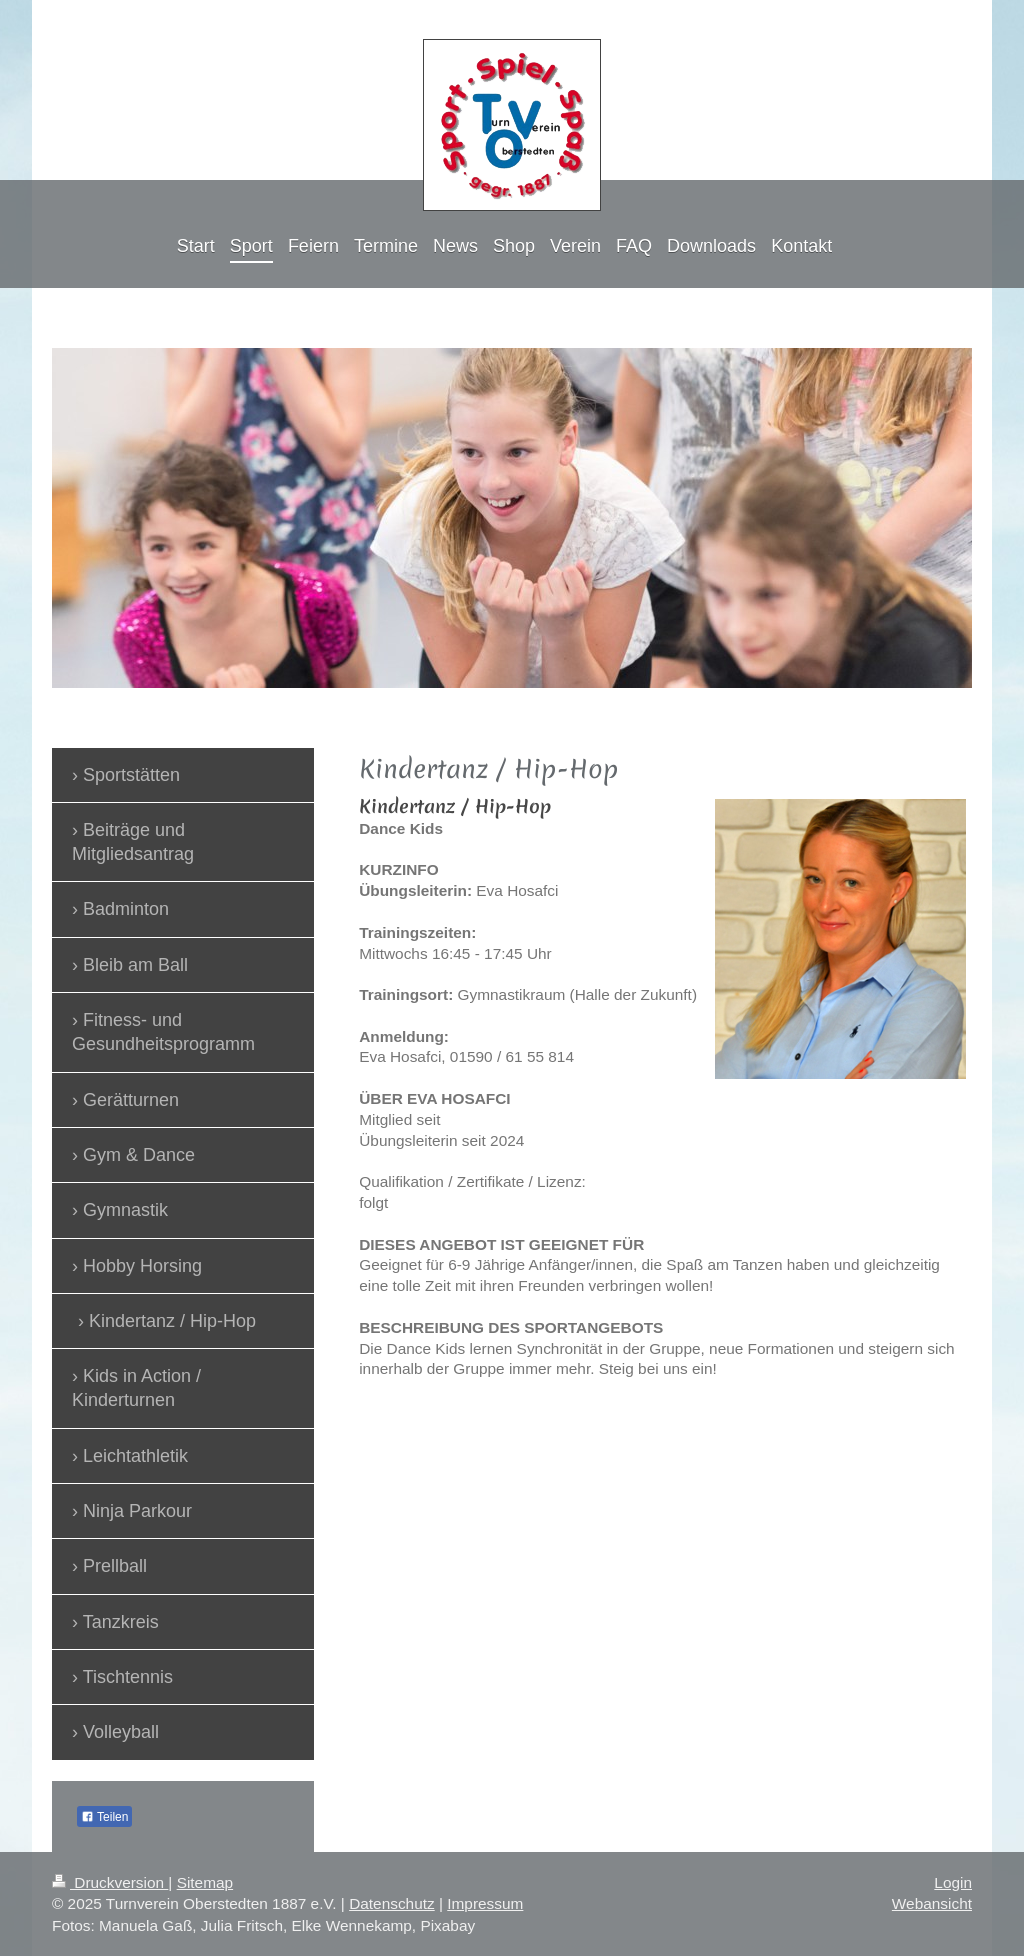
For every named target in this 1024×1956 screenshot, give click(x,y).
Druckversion (110, 1882)
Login (953, 1882)
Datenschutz (392, 1903)
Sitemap (205, 1882)
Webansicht (932, 1903)
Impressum (485, 1903)
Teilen (104, 1817)
